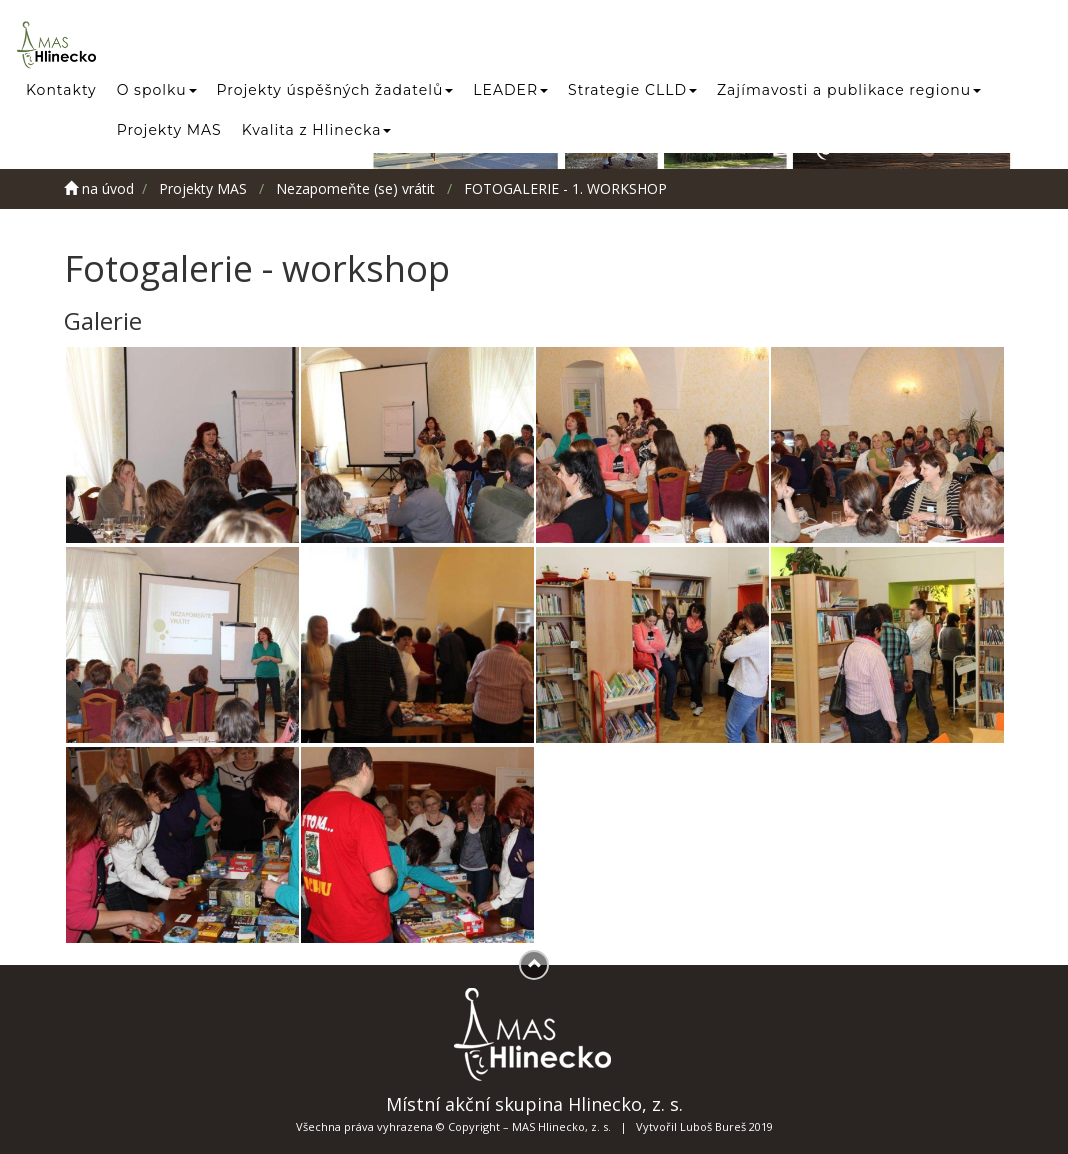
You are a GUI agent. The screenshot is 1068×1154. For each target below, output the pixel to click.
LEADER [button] (510, 90)
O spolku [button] (157, 90)
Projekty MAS (169, 130)
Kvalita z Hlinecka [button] (317, 130)
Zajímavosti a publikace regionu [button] (849, 90)
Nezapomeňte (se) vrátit (355, 188)
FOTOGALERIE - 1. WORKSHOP (565, 188)
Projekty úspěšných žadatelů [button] (335, 90)
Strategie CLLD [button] (632, 90)
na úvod (99, 188)
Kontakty (61, 90)
